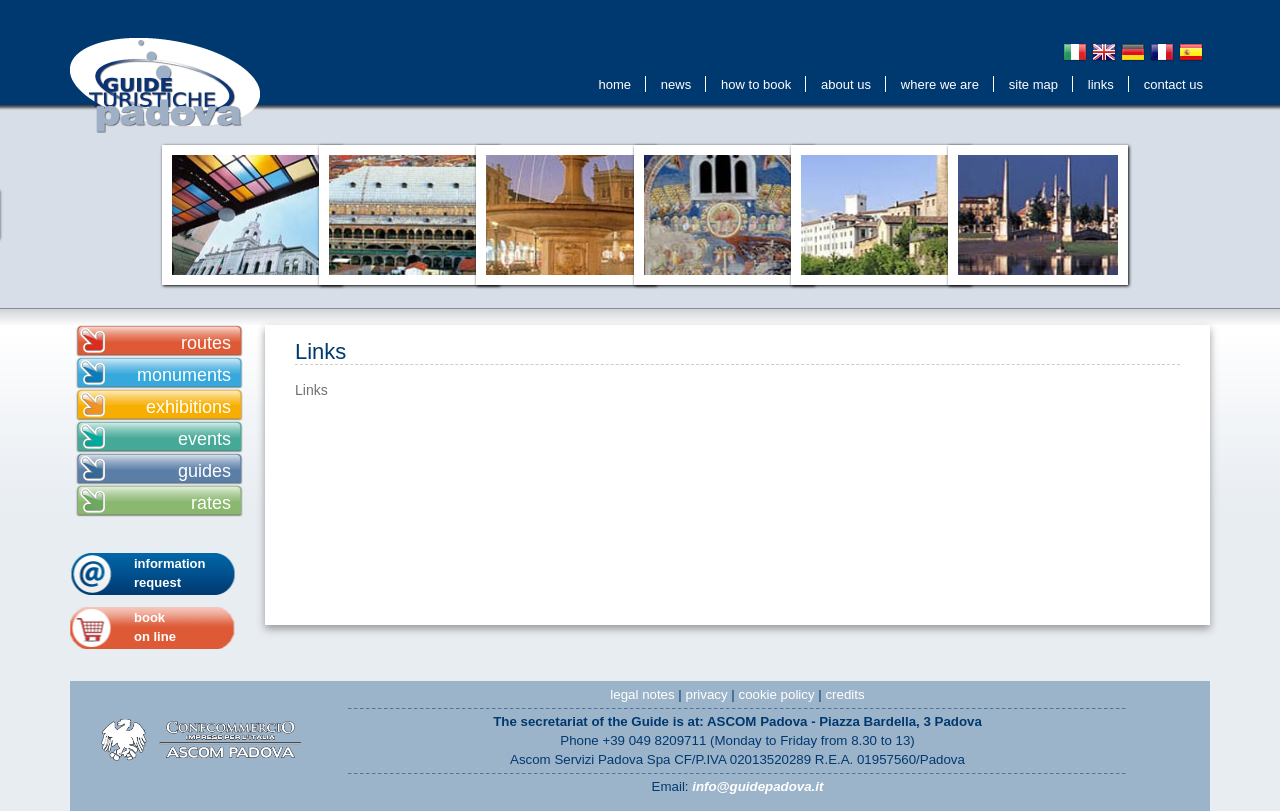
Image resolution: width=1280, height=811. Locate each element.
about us (846, 84)
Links (1101, 84)
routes (206, 343)
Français (1162, 52)
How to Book (756, 84)
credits (844, 694)
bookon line (155, 627)
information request (170, 573)
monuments (184, 375)
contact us (1173, 84)
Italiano (1075, 52)
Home (614, 84)
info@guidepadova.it (757, 786)
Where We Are (940, 84)
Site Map (1033, 84)
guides (204, 471)
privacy (707, 694)
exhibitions (188, 407)
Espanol (1191, 52)
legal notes (642, 694)
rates (211, 503)
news (676, 84)
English (1104, 52)
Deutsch (1133, 52)
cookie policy (776, 694)
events (204, 439)
